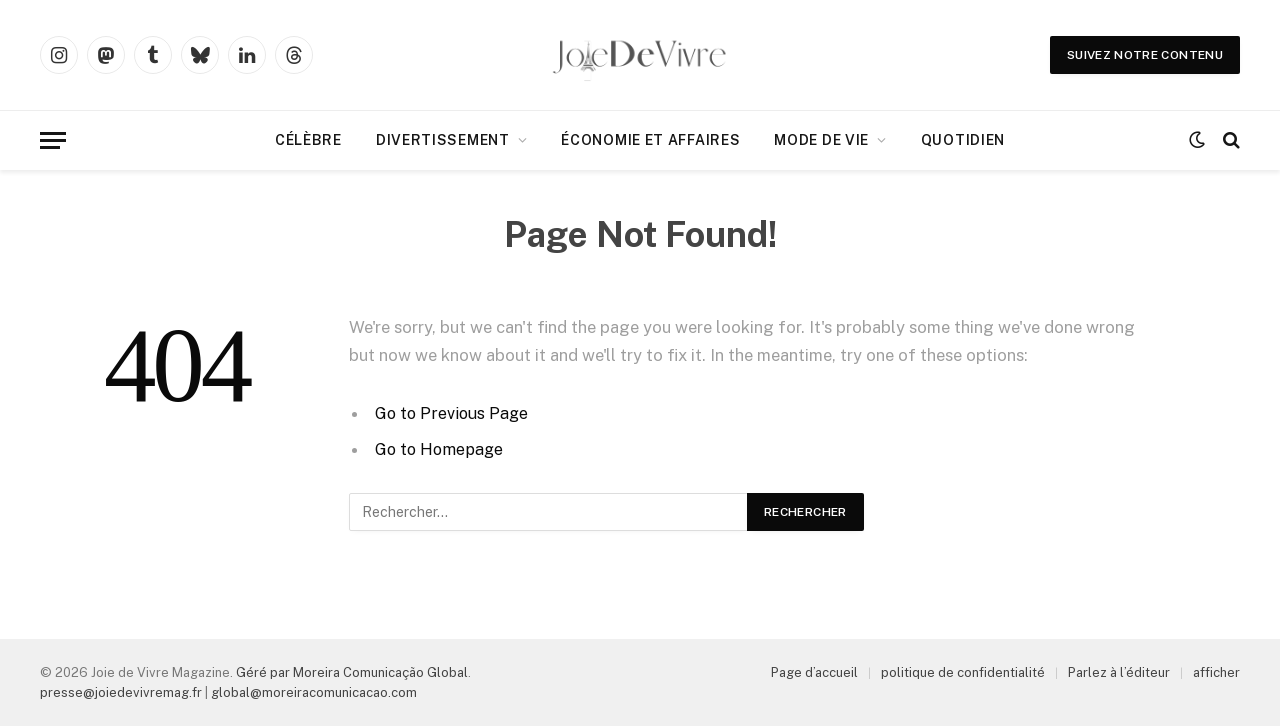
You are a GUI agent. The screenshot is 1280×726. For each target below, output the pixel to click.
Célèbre (308, 140)
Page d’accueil (814, 672)
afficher (1216, 672)
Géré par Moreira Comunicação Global (352, 672)
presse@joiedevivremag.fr (121, 692)
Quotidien (963, 140)
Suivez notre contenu (1145, 55)
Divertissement (443, 140)
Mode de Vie (821, 140)
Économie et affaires (650, 140)
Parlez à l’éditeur (1119, 672)
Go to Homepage (441, 449)
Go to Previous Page (453, 413)
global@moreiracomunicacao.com (314, 692)
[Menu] (53, 140)
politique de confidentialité (963, 672)
